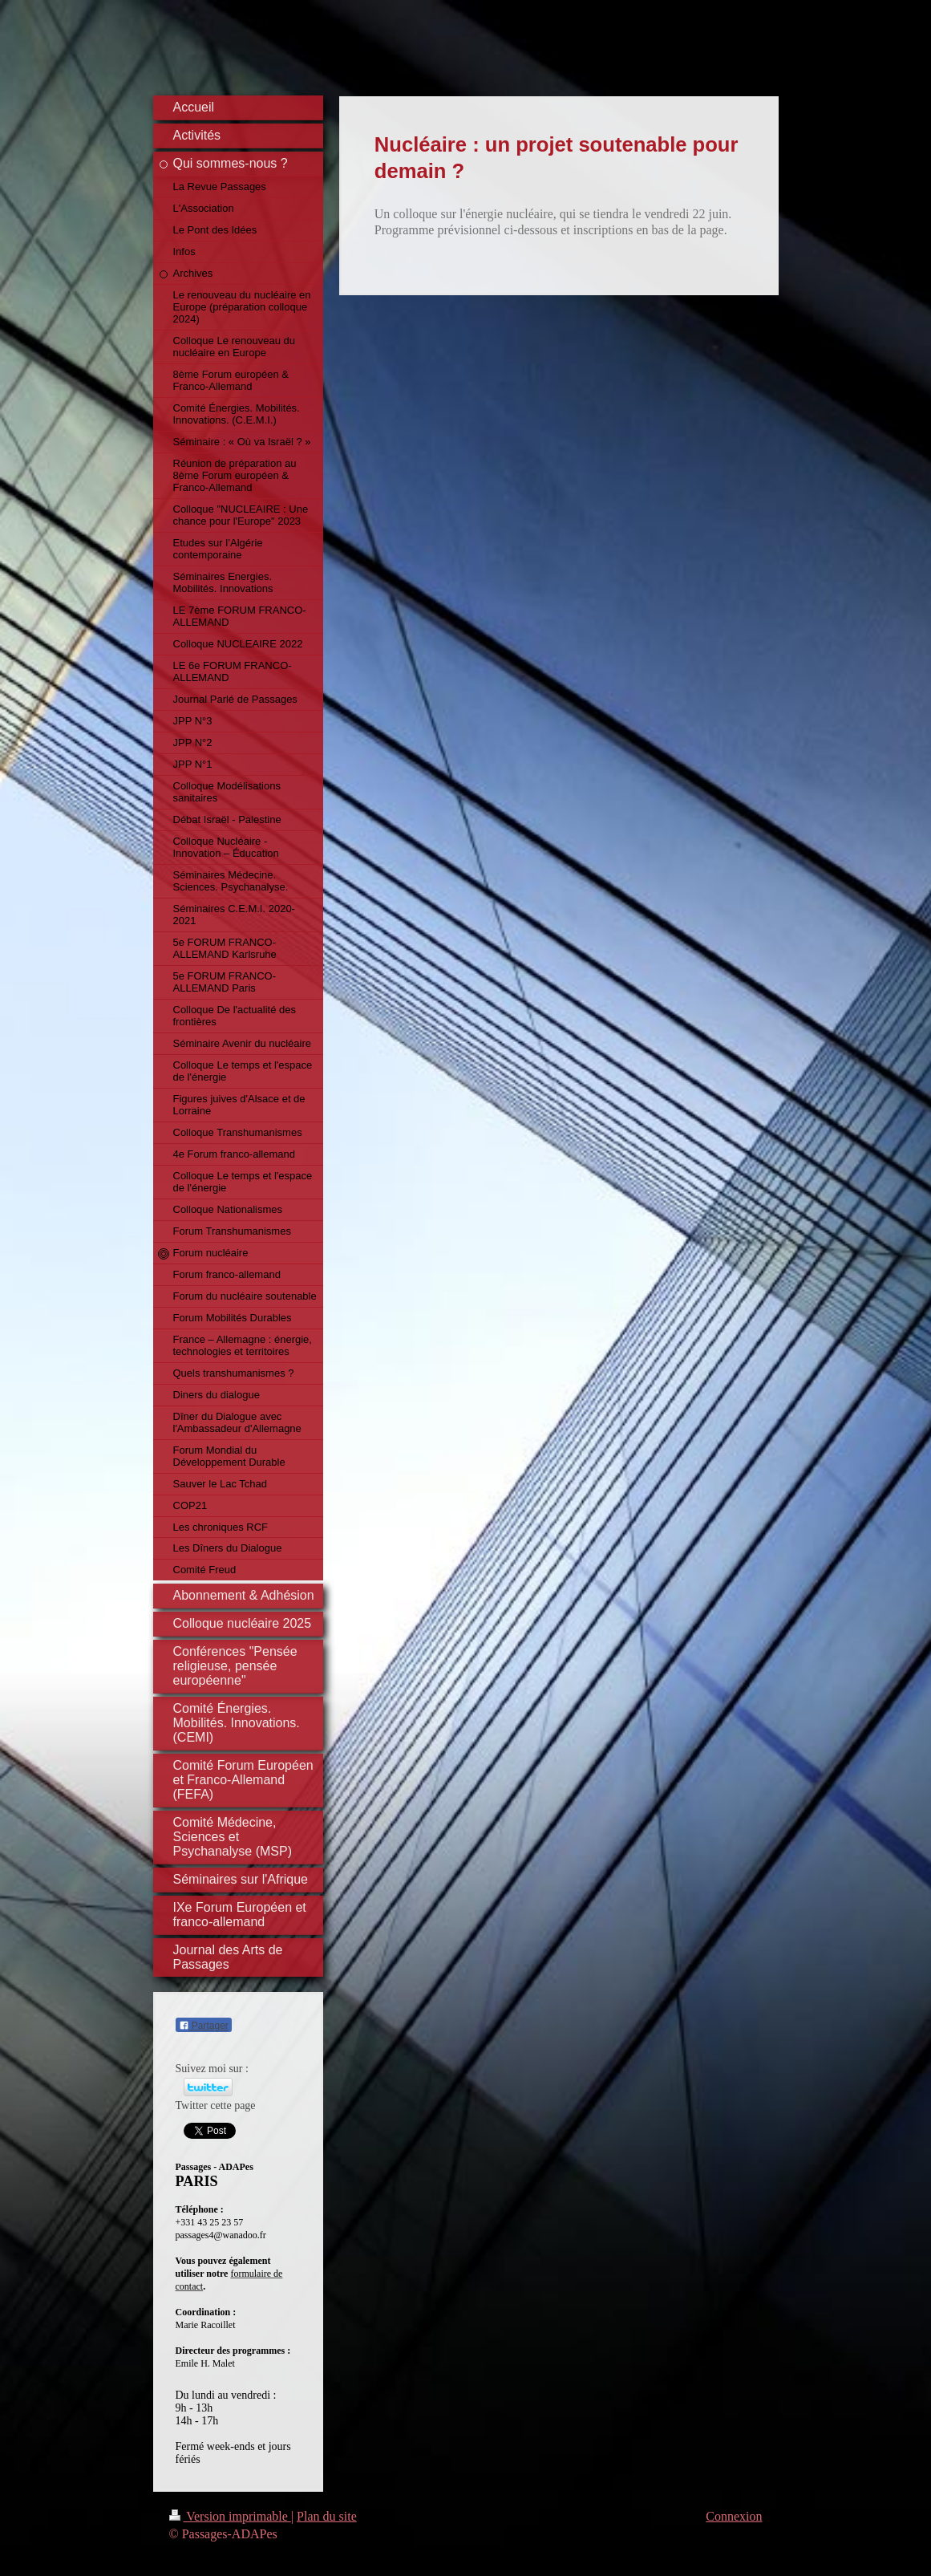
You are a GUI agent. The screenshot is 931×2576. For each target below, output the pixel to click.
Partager (204, 2025)
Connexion (734, 2516)
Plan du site (327, 2516)
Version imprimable (230, 2516)
